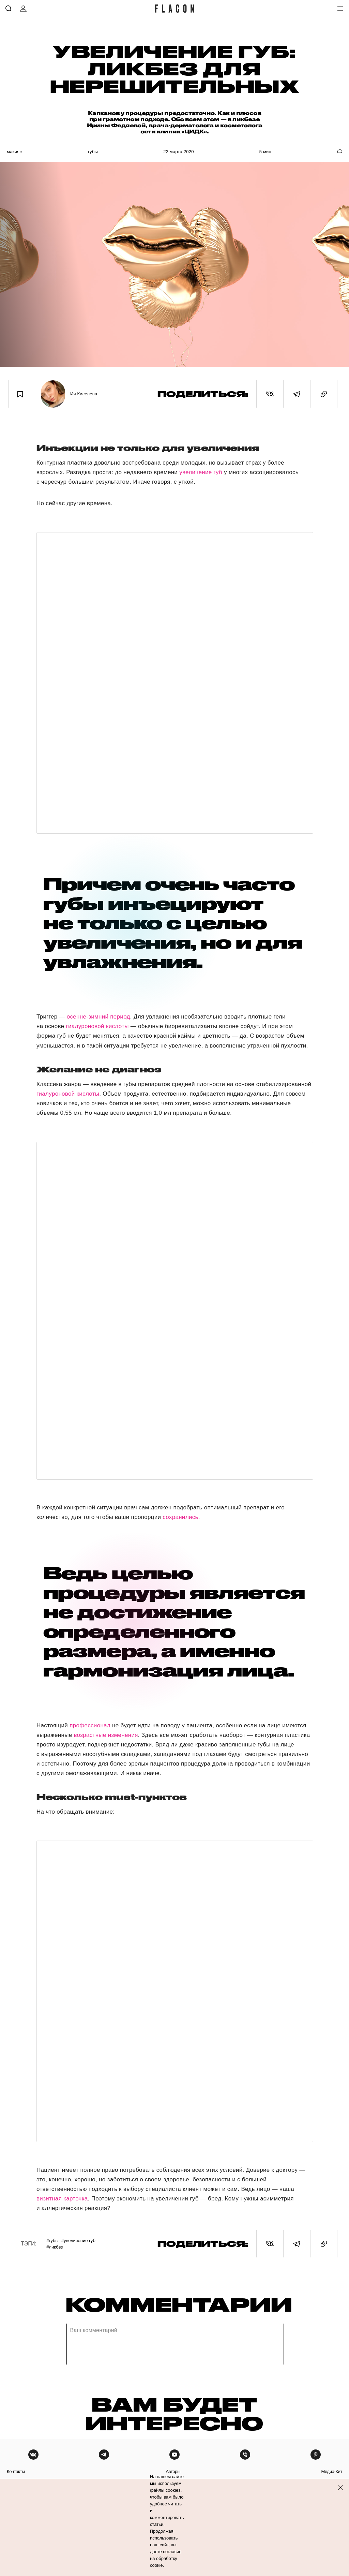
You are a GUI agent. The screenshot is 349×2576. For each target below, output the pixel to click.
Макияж (14, 151)
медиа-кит (331, 2471)
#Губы (52, 2240)
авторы (173, 2471)
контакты (16, 2471)
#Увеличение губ (78, 2240)
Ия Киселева (83, 393)
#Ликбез (54, 2247)
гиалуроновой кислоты (97, 1026)
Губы (93, 151)
